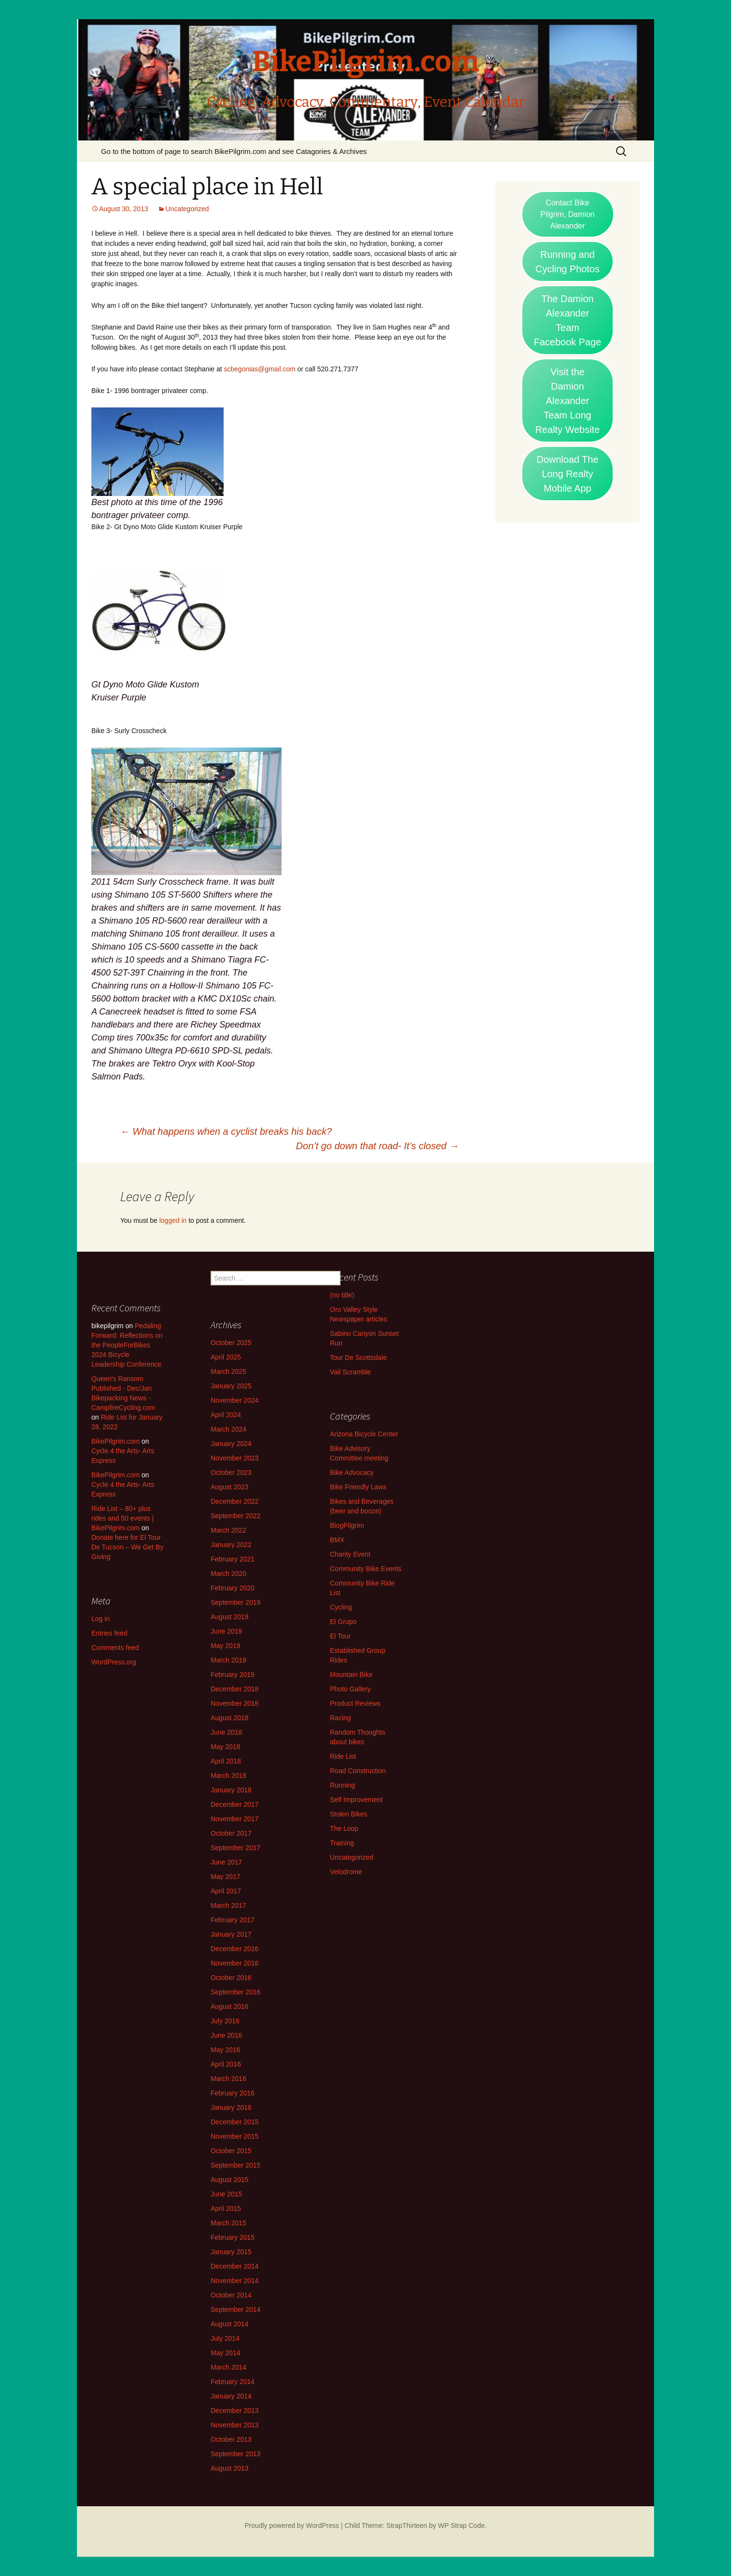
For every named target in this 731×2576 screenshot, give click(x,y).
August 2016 (230, 2006)
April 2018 (226, 1761)
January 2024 (231, 1443)
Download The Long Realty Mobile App (568, 474)
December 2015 (235, 2122)
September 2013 (236, 2454)
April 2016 (226, 2064)
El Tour (340, 1636)
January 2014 (231, 2396)
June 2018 (226, 1732)
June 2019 (226, 1631)
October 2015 (231, 2151)
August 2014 (230, 2324)
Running (342, 1785)
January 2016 (231, 2107)
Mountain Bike (351, 1674)
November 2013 (235, 2425)
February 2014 (232, 2382)
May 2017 (225, 1876)
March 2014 (228, 2367)
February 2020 (232, 1588)
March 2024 (228, 1429)
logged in (173, 1220)
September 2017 (236, 1848)
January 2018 (231, 1790)
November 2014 (235, 2280)
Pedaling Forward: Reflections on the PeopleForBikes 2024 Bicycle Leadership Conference (127, 1345)
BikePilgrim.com (115, 1441)
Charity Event (350, 1554)
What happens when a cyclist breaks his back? (226, 1131)
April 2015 (226, 2208)
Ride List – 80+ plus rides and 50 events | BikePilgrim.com (122, 1518)
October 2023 (231, 1472)
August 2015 (230, 2179)
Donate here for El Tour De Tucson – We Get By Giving (127, 1547)
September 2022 (236, 1516)
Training (342, 1843)
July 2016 (225, 2021)
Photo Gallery (350, 1689)
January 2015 (231, 2252)
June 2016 (226, 2035)
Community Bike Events (366, 1569)
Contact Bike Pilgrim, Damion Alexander (568, 214)
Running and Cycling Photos (567, 261)
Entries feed (109, 1633)
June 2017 (226, 1862)
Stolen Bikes (348, 1814)
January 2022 (231, 1544)
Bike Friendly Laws (358, 1487)
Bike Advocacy (352, 1472)
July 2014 (225, 2338)
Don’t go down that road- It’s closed (377, 1146)
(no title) (342, 1295)
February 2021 (232, 1559)
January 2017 (231, 1934)
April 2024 (226, 1415)
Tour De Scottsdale (358, 1357)
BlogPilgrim (347, 1525)
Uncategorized (187, 209)
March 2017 (228, 1905)
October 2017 (231, 1833)
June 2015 (226, 2194)
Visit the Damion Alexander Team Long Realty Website (567, 401)
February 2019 (232, 1674)
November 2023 (235, 1458)
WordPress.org (113, 1662)
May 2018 (225, 1747)
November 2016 (235, 1963)
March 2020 (228, 1573)
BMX (337, 1540)
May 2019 (225, 1646)
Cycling (341, 1607)
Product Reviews (355, 1703)
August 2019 (230, 1617)
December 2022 (235, 1501)
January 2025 (231, 1386)
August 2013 (230, 2468)
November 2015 (235, 2136)
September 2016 (236, 1992)
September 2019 (236, 1602)
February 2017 (232, 1920)
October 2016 (231, 1977)
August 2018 (230, 1718)
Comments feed (115, 1647)
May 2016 (225, 2050)
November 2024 (235, 1400)
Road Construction (358, 1771)
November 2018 (235, 1703)
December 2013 (235, 2410)
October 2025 (231, 1342)
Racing (340, 1718)
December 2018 (235, 1689)
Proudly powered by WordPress (291, 2525)
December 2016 (235, 1949)
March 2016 (228, 2078)
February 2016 (232, 2093)
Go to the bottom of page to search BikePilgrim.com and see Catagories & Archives (234, 151)
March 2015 (228, 2223)
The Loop (344, 1828)
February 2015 (232, 2237)
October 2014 (231, 2295)
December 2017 (235, 1804)
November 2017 (235, 1819)
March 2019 (228, 1660)
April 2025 (226, 1357)
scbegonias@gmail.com (260, 369)
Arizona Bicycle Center (364, 1434)
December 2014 (235, 2266)
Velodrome (346, 1872)
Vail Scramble (350, 1372)
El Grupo (343, 1621)
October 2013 (231, 2439)
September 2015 (236, 2165)
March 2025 (228, 1371)
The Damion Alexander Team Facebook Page (567, 320)
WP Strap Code (461, 2525)
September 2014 (236, 2309)
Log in (100, 1619)
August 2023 (230, 1487)
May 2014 (225, 2353)
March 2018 (228, 1775)
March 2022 (228, 1530)
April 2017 (226, 1891)
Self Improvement (356, 1799)
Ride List (343, 1756)
